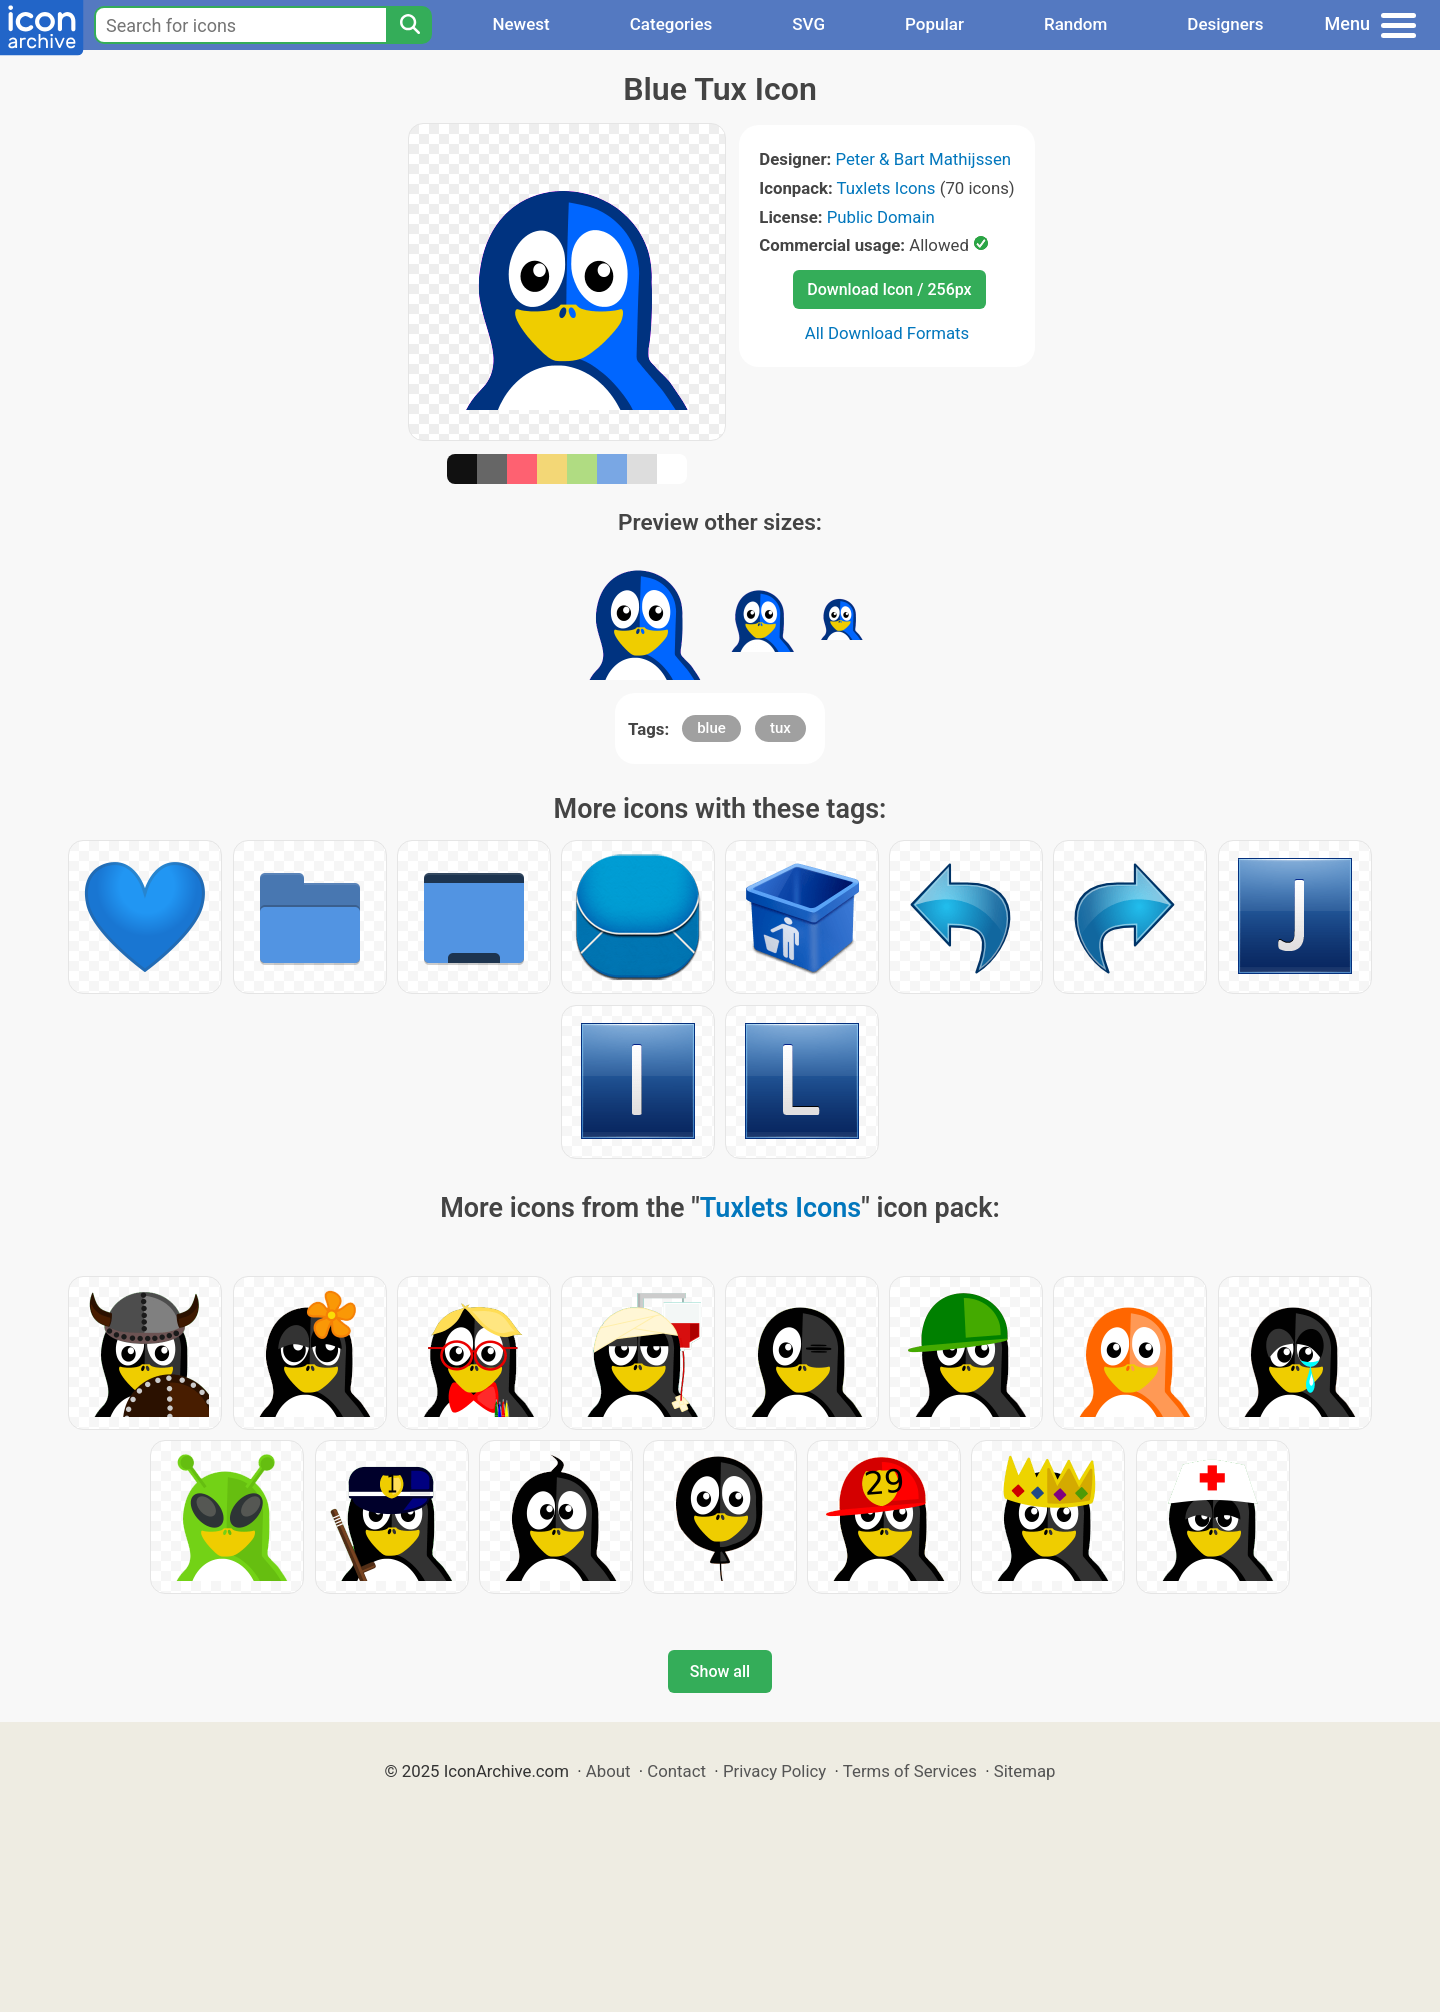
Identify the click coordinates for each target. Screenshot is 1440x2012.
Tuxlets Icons (886, 188)
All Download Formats (887, 333)
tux (780, 728)
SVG (808, 24)
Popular (934, 24)
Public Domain (881, 217)
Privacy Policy (774, 1771)
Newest (520, 24)
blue (711, 728)
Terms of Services (910, 1771)
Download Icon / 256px (889, 289)
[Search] (409, 25)
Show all (720, 1671)
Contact (676, 1771)
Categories (671, 24)
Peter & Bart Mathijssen (923, 159)
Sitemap (1025, 1771)
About (608, 1771)
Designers (1225, 24)
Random (1075, 24)
